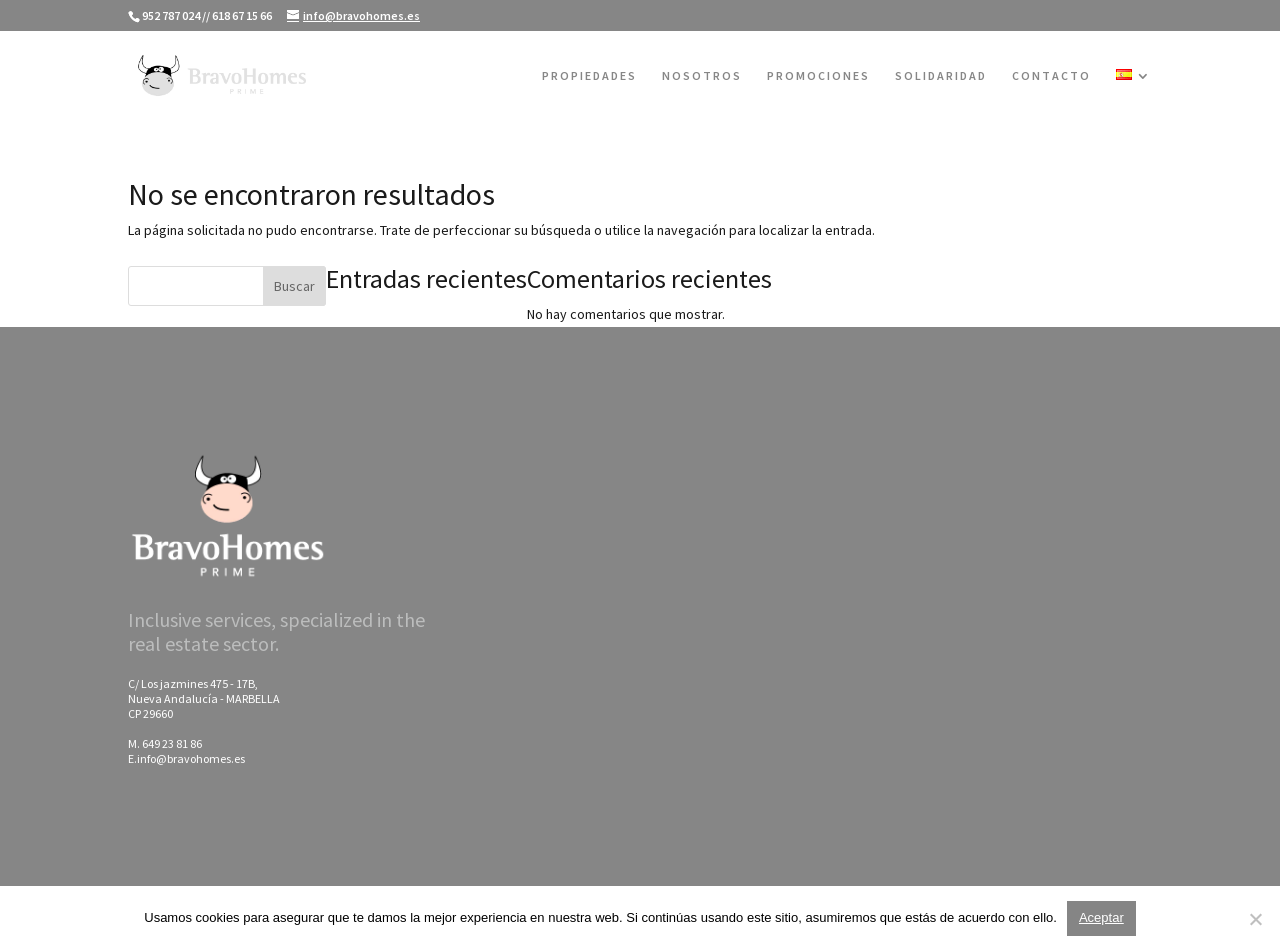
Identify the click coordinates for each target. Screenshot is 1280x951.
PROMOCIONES (818, 76)
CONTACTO (1051, 76)
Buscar (294, 286)
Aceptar (1101, 917)
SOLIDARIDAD (941, 76)
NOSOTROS (702, 76)
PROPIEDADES (589, 76)
